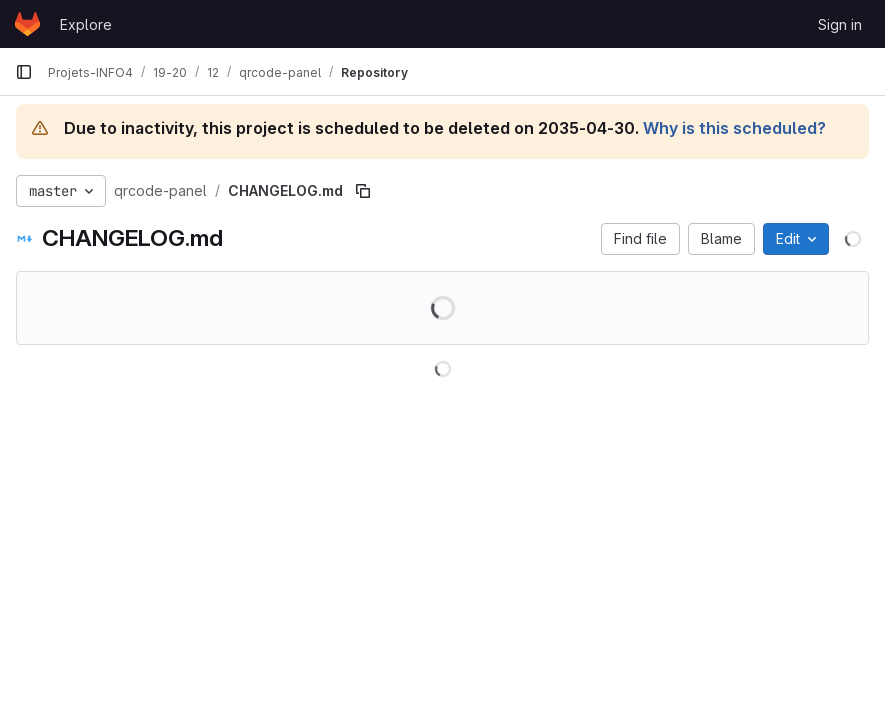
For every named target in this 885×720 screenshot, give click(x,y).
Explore (86, 24)
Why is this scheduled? (734, 128)
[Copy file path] (363, 191)
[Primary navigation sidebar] (24, 72)
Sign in (840, 24)
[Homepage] (27, 24)
